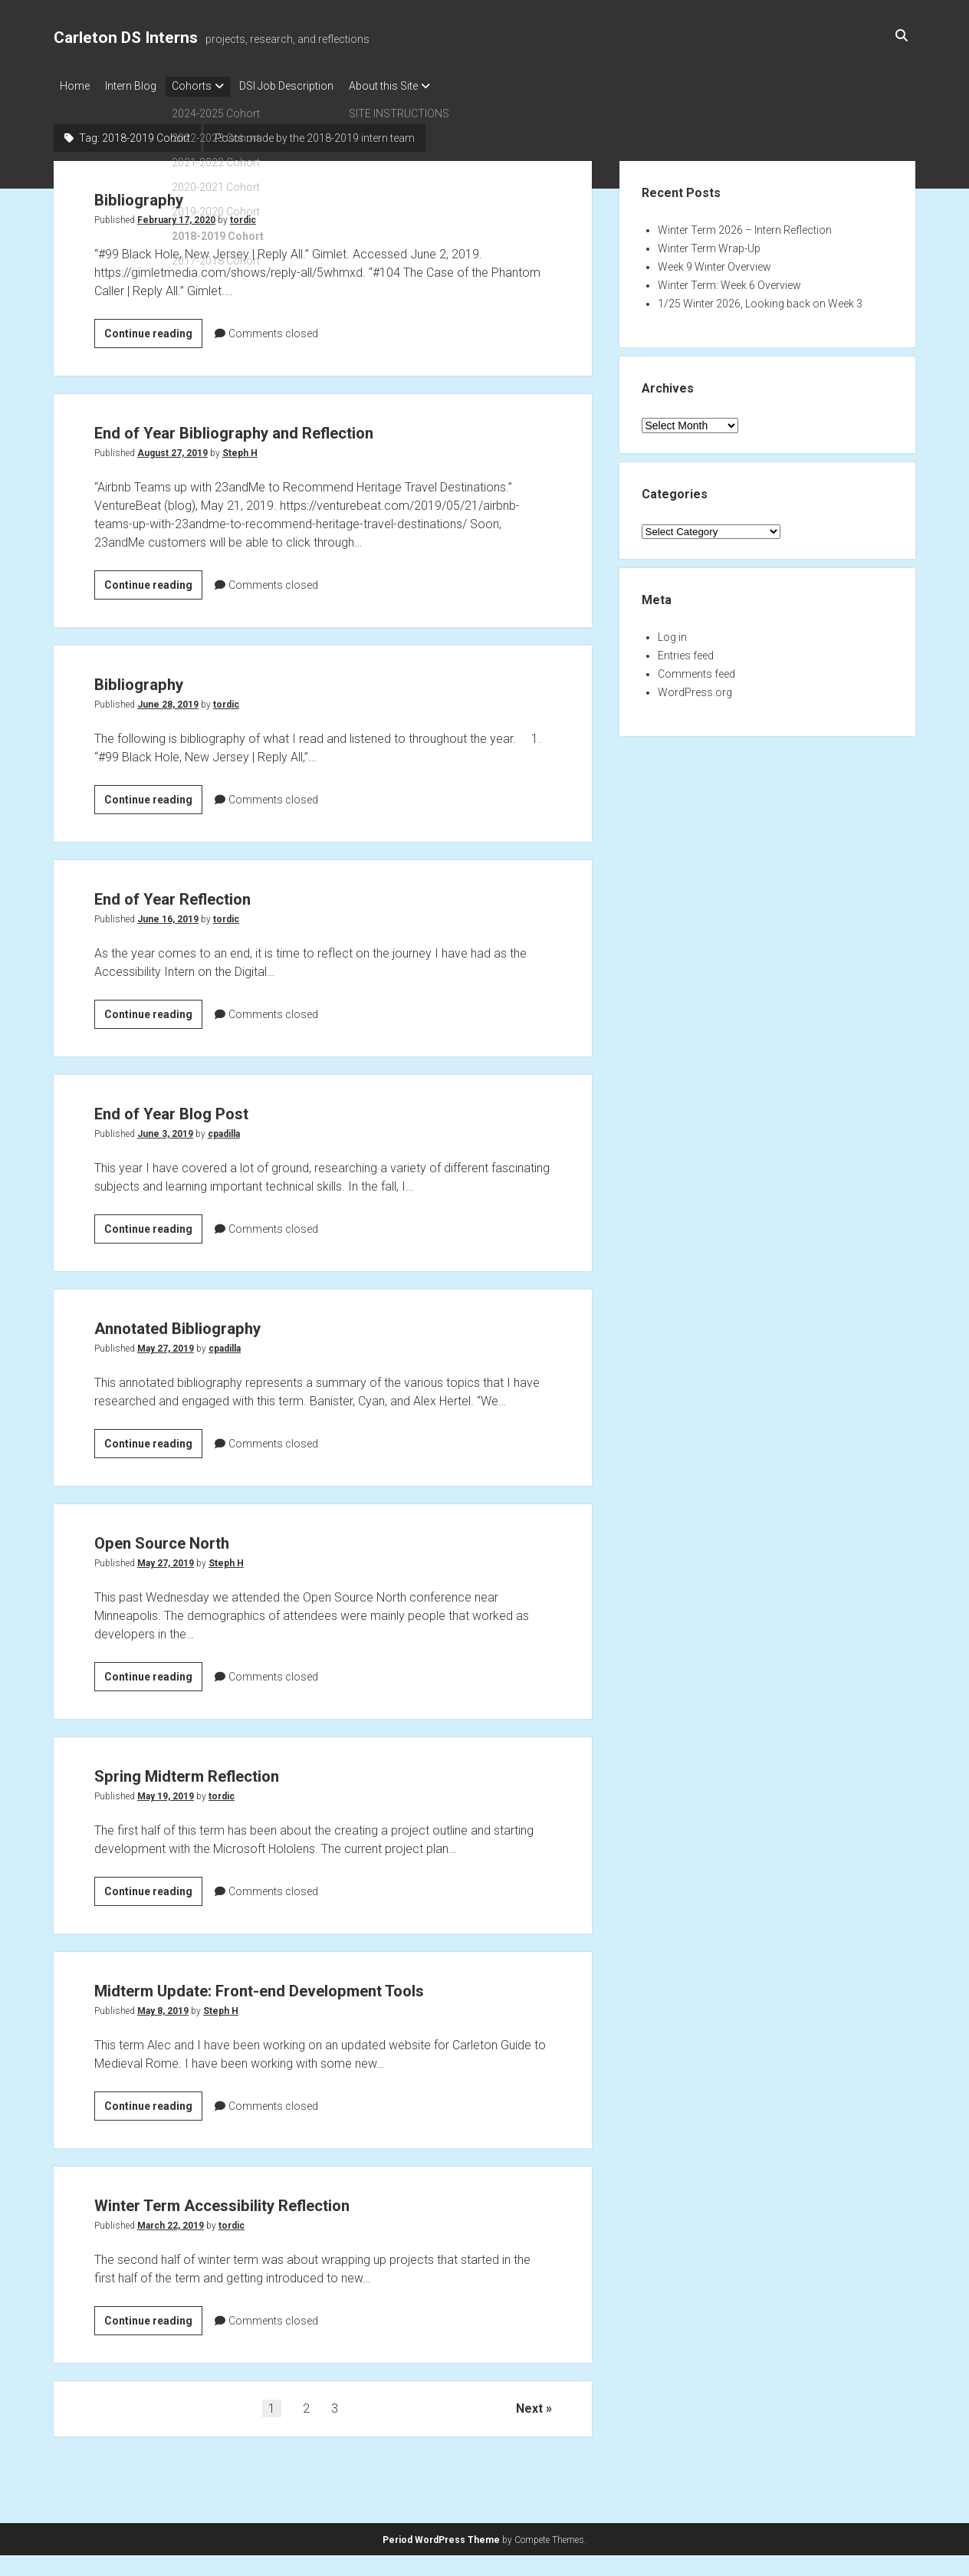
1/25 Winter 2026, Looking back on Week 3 (760, 299)
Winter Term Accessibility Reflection (272, 2228)
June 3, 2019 (165, 1129)
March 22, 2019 (170, 2250)
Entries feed (686, 651)
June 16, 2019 (168, 914)
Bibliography (155, 193)
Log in (672, 632)
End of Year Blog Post (200, 1107)
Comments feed (696, 669)
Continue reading (153, 327)
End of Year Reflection (202, 892)
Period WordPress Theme (441, 2542)
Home (75, 86)
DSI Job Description (309, 86)
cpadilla (224, 1129)
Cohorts (207, 86)
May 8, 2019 (163, 2035)
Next (529, 2433)
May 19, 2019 (165, 1791)
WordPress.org (695, 688)
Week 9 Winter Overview (714, 262)
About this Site (413, 86)
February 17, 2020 (176, 215)
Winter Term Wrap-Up (709, 244)
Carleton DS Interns (126, 37)
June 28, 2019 (168, 700)
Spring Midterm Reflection (222, 1770)
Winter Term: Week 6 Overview (729, 280)
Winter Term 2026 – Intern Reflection (745, 225)
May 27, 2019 (165, 1344)
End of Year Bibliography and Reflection (286, 426)
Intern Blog (138, 86)
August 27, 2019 (172, 448)
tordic (243, 215)
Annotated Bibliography (208, 1322)
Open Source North (186, 1536)
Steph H (240, 448)
